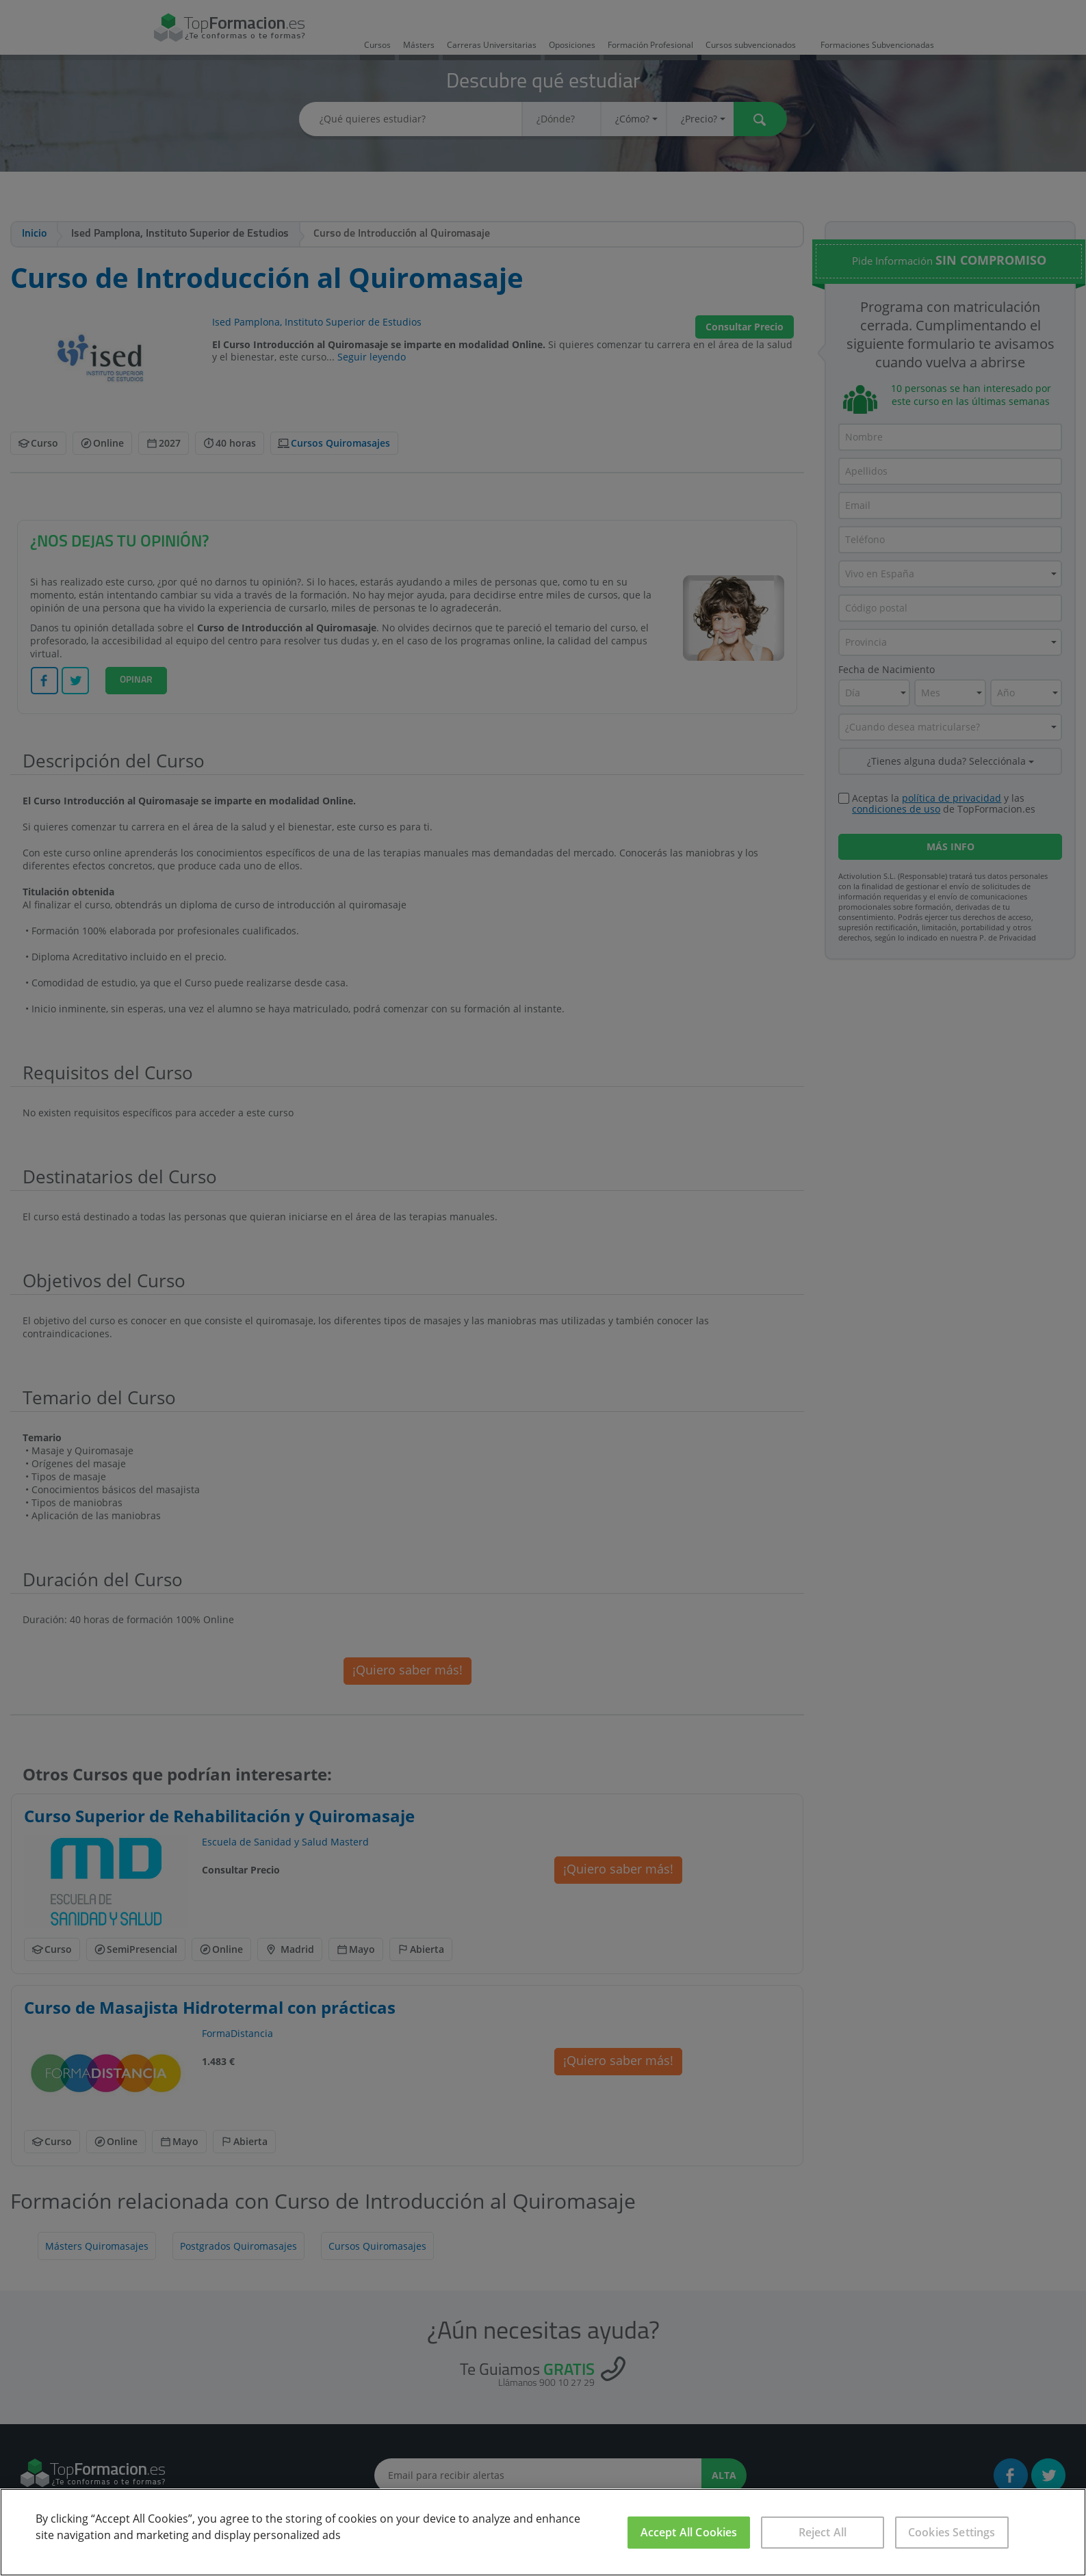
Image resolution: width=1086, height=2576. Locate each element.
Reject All (823, 2532)
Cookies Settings (952, 2532)
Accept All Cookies (689, 2532)
